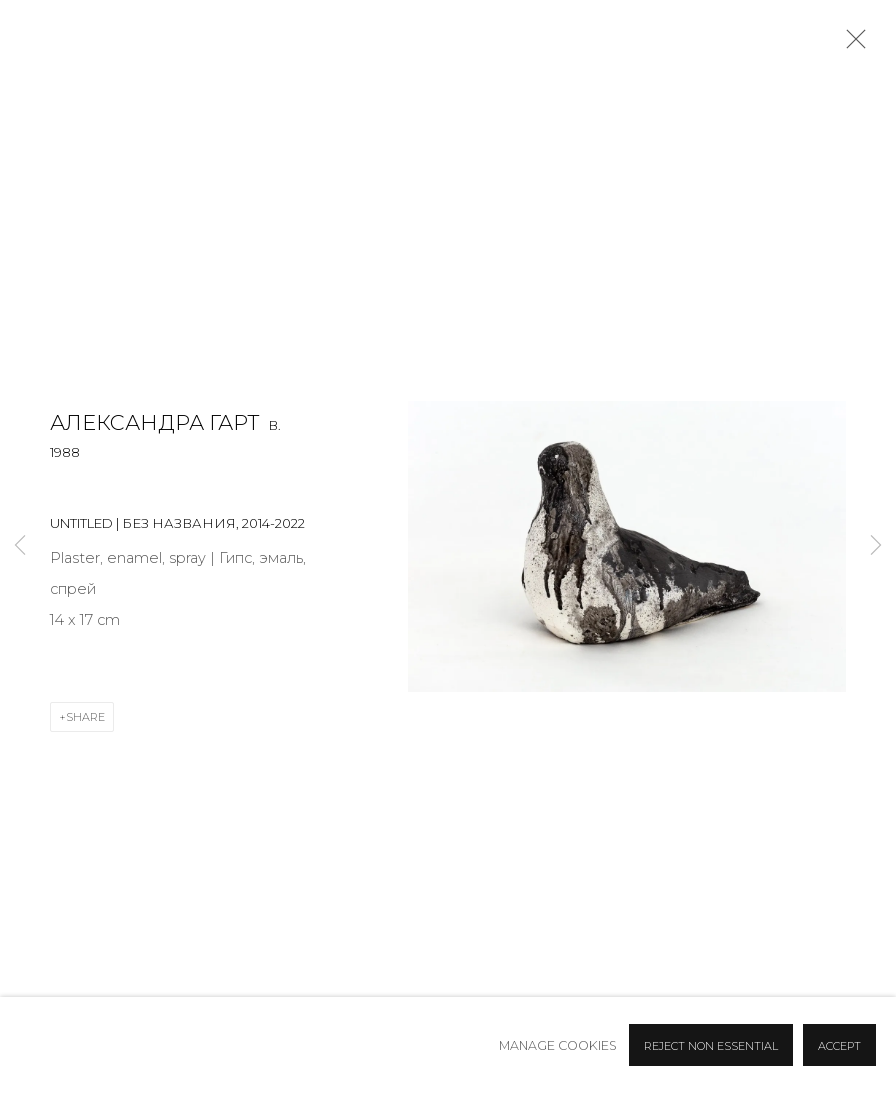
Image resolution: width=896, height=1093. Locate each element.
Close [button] (851, 45)
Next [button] (876, 546)
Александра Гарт (154, 422)
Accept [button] (839, 1046)
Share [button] (85, 717)
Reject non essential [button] (711, 1046)
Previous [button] (20, 546)
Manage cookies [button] (558, 1045)
